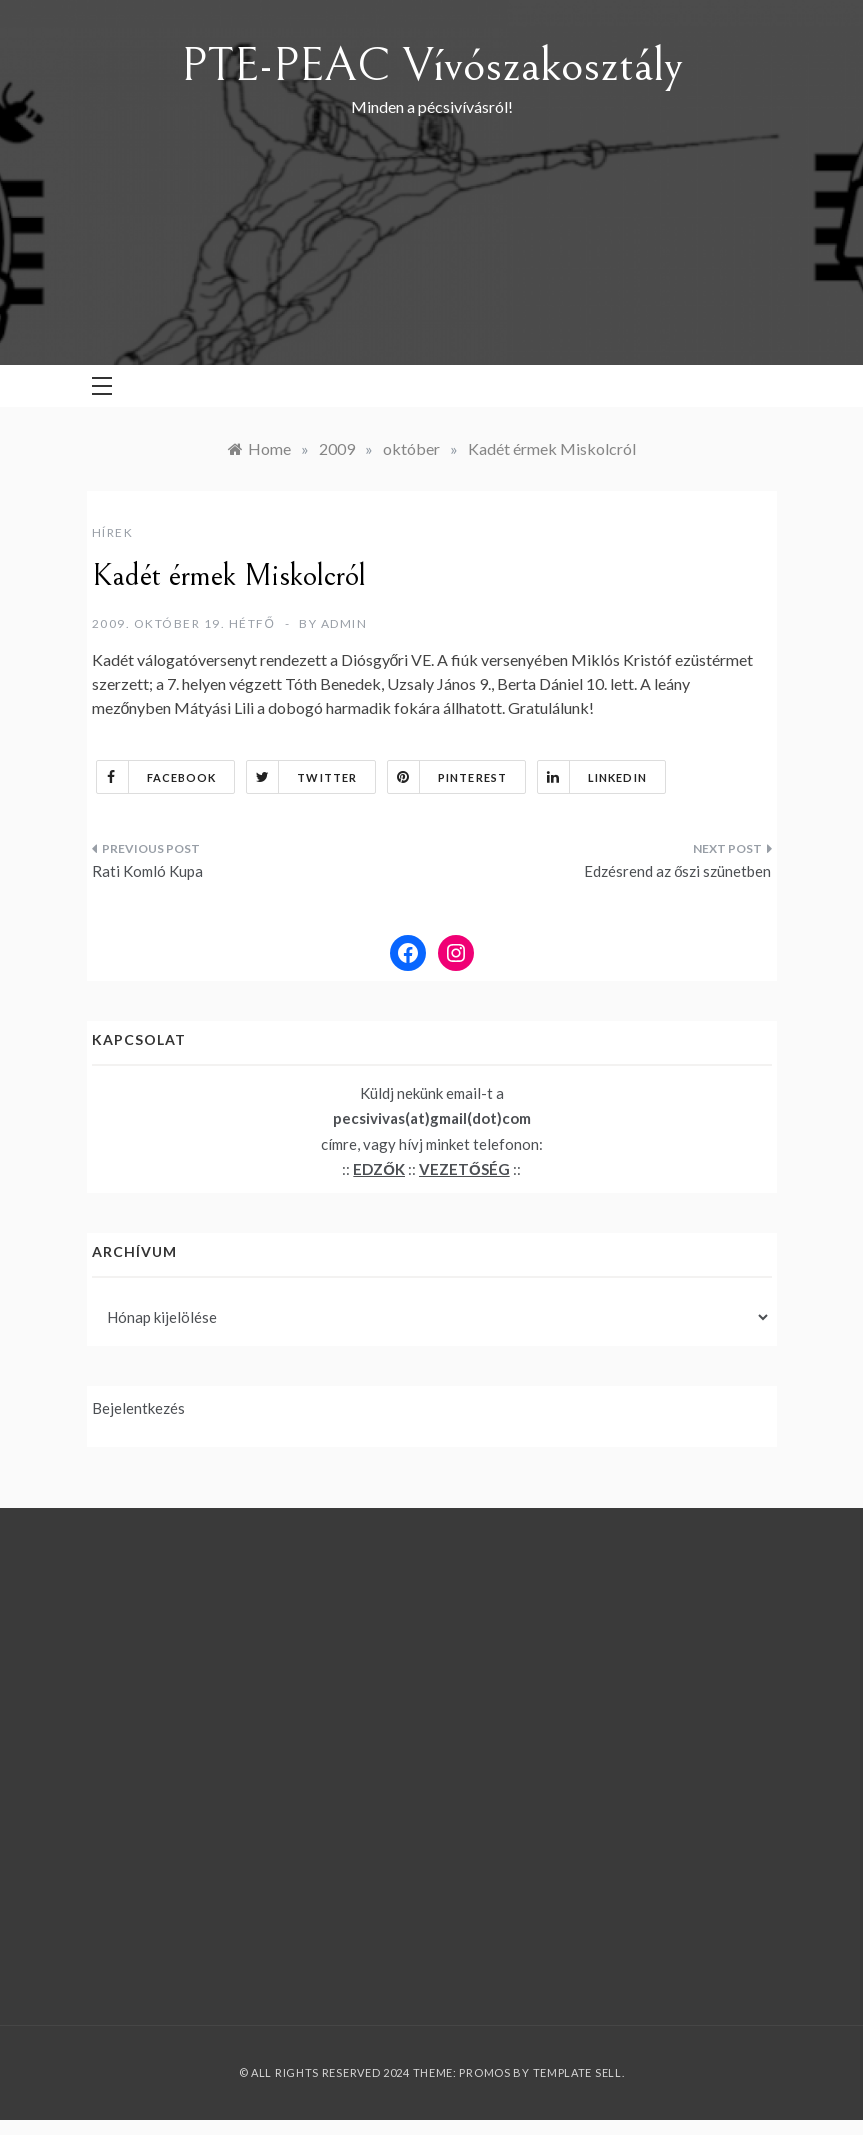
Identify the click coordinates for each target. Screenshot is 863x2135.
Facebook (157, 777)
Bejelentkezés (138, 1408)
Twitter (302, 777)
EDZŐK (379, 1169)
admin (344, 623)
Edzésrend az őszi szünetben (677, 871)
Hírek (113, 532)
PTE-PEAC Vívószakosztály (432, 65)
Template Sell (577, 2072)
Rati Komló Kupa (147, 871)
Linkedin (592, 777)
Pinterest (447, 777)
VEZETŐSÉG (464, 1169)
